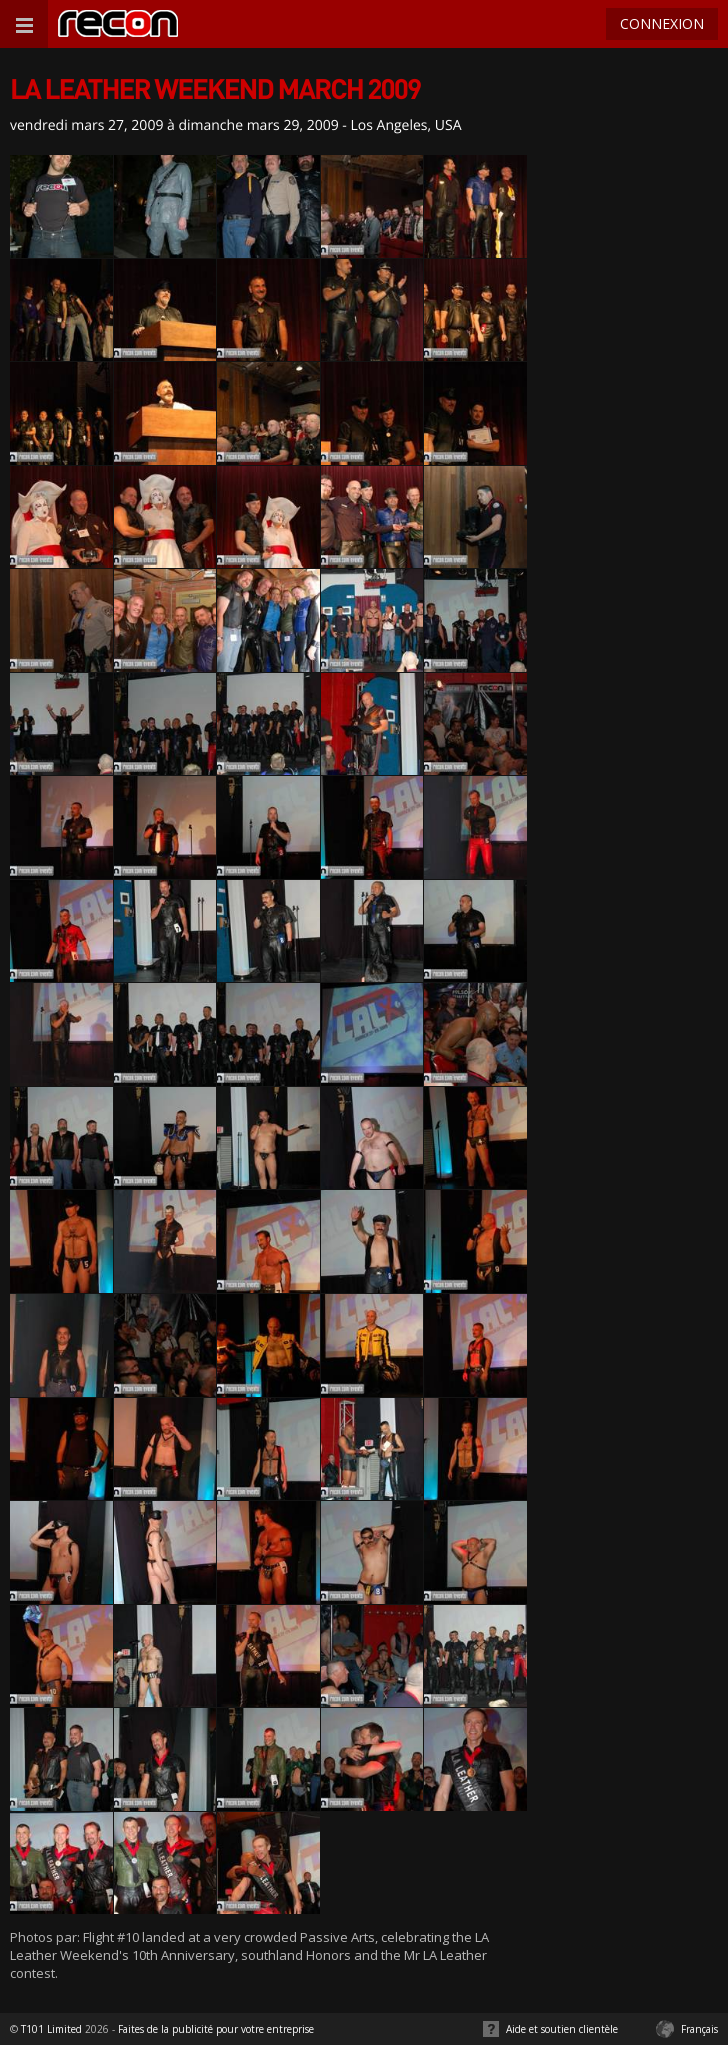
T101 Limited (51, 2029)
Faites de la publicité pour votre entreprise (216, 2029)
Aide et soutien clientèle (562, 2029)
